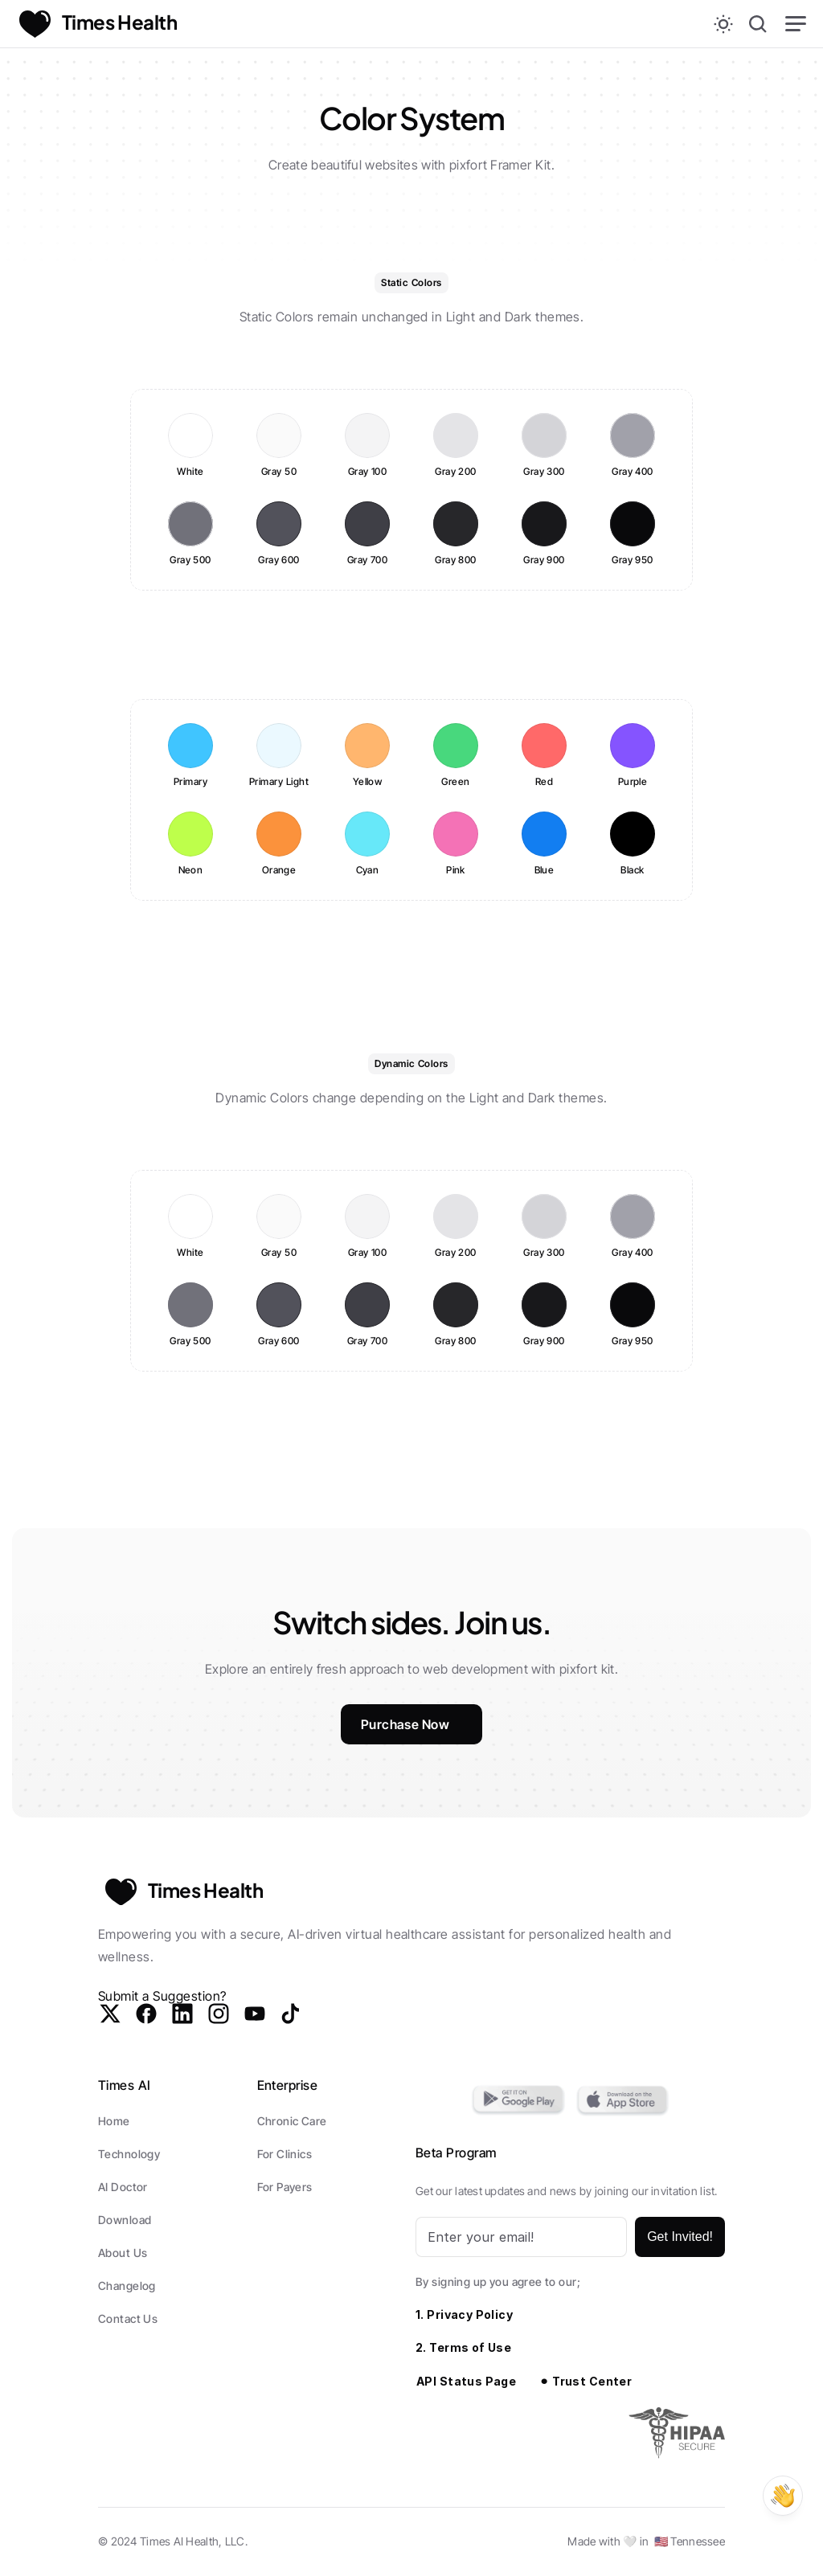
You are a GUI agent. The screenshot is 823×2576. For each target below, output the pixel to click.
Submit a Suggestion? (162, 1996)
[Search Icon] (757, 24)
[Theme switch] (723, 24)
